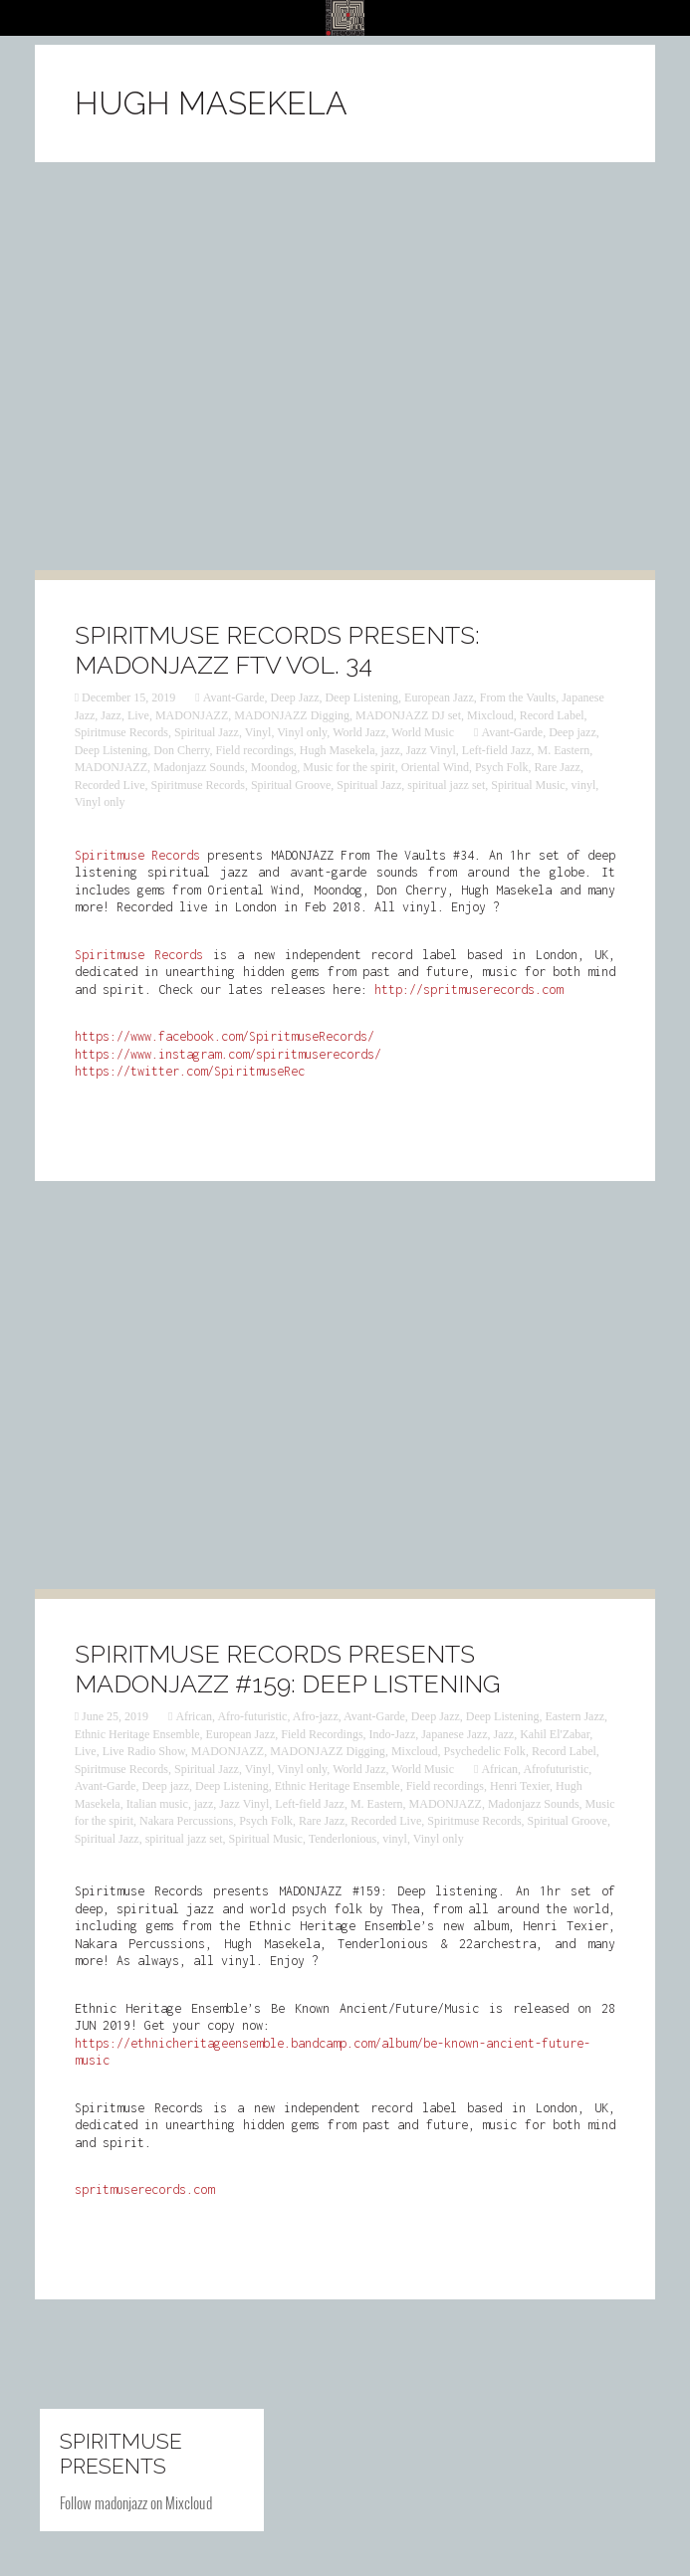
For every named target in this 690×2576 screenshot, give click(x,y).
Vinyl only (302, 732)
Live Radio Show (144, 1751)
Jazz (111, 715)
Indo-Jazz (392, 1734)
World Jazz (359, 732)
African (193, 1716)
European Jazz (439, 697)
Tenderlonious (342, 1839)
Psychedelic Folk (485, 1751)
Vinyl (258, 732)
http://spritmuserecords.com (468, 989)
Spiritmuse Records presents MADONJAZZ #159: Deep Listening (287, 1668)
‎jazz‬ (390, 750)
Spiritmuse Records (121, 732)
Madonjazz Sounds (199, 767)
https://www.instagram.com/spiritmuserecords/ (228, 1054)
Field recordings (255, 750)
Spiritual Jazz (206, 732)
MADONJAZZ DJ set (408, 715)
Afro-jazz (316, 1716)
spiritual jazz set (446, 785)
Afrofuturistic (555, 1769)
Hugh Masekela (337, 750)
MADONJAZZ (191, 715)
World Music (422, 732)
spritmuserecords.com (144, 2189)
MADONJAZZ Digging (291, 715)
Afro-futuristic (252, 1716)
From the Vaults (518, 697)
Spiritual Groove (291, 785)
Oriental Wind (435, 767)
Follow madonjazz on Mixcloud (136, 2502)
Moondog (274, 767)
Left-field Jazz (497, 750)
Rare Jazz (557, 767)
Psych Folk (502, 767)
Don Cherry (181, 750)
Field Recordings (321, 1734)
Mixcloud (490, 715)
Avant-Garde (234, 697)
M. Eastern (563, 750)
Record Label (552, 715)
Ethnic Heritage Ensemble (137, 1734)
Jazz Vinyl (431, 750)
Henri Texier (520, 1786)
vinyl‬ (584, 785)
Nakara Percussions (186, 1821)
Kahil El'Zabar (554, 1734)
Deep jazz (572, 732)
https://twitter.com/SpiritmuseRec (190, 1071)
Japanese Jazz (454, 1734)
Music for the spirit (348, 767)
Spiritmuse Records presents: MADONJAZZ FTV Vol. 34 (277, 650)
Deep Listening (361, 697)
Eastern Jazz (574, 1716)
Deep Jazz (294, 697)
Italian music (157, 1804)
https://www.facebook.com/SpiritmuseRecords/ (224, 1036)
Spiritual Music (528, 785)
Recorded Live (110, 785)
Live (138, 715)
